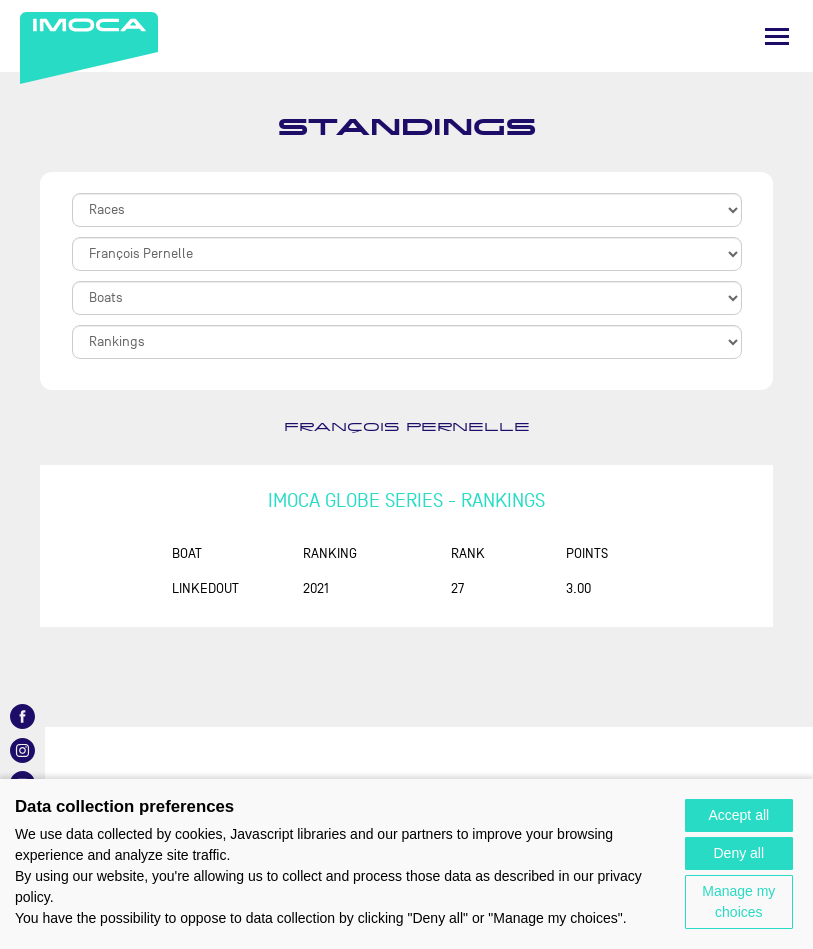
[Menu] (777, 36)
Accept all (738, 815)
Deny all (739, 853)
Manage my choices (738, 901)
